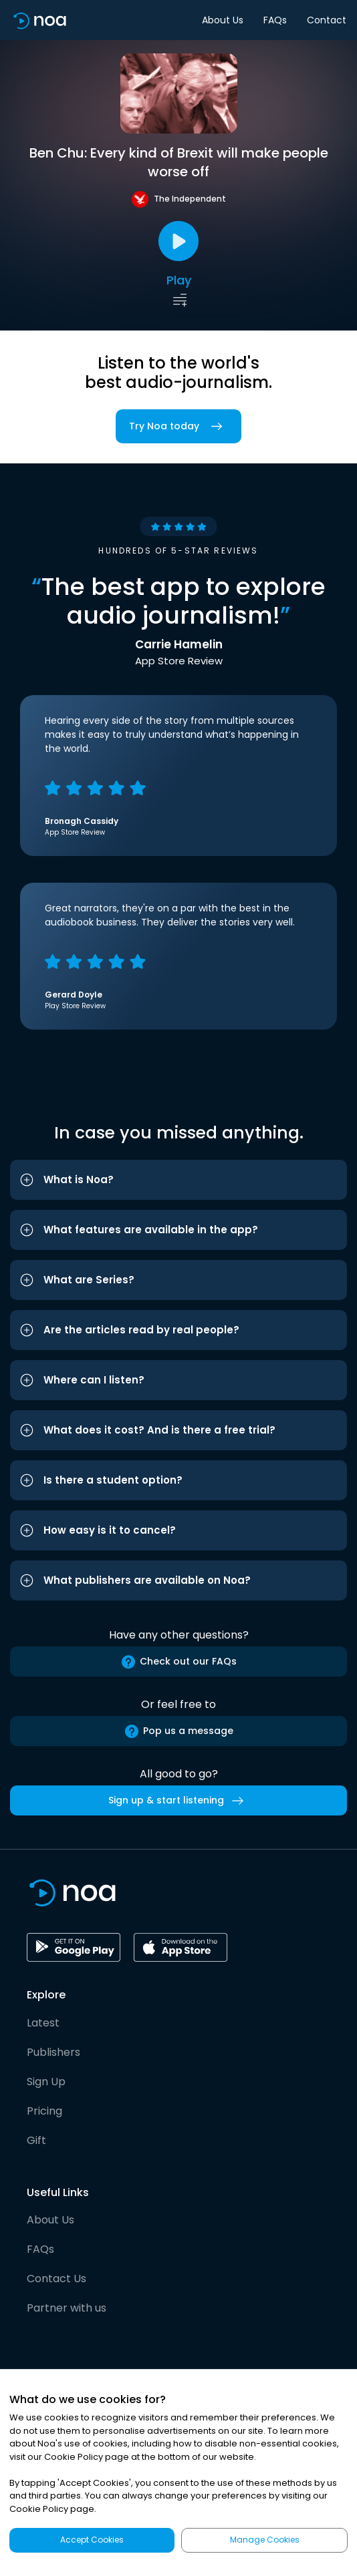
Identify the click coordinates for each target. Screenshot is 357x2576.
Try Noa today (178, 426)
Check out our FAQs (178, 1662)
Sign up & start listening (178, 1800)
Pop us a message (178, 1731)
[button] (178, 1180)
